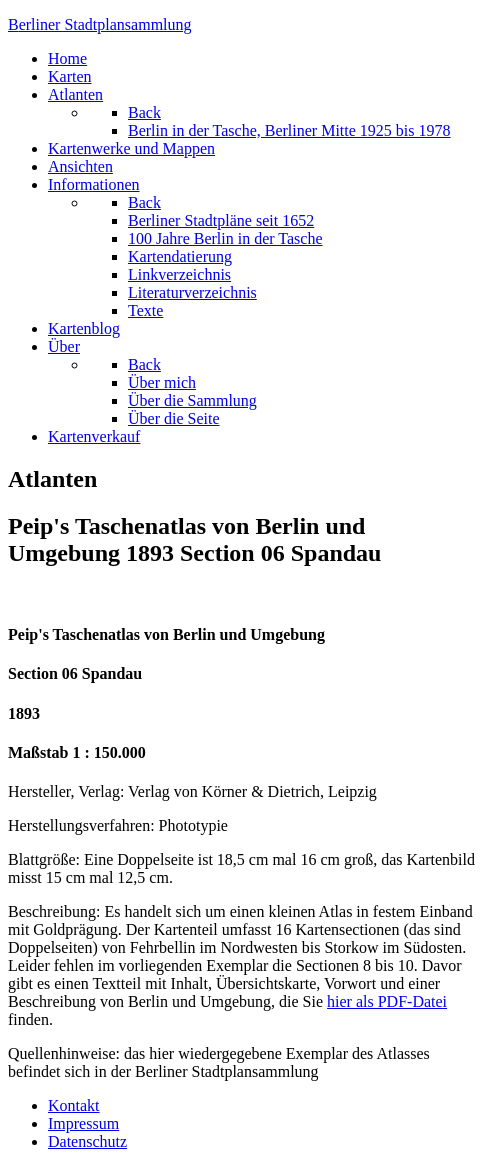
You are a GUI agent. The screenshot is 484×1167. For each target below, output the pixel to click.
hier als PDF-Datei (387, 1001)
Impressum (83, 1123)
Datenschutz (87, 1141)
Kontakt (74, 1105)
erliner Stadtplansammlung (100, 24)
